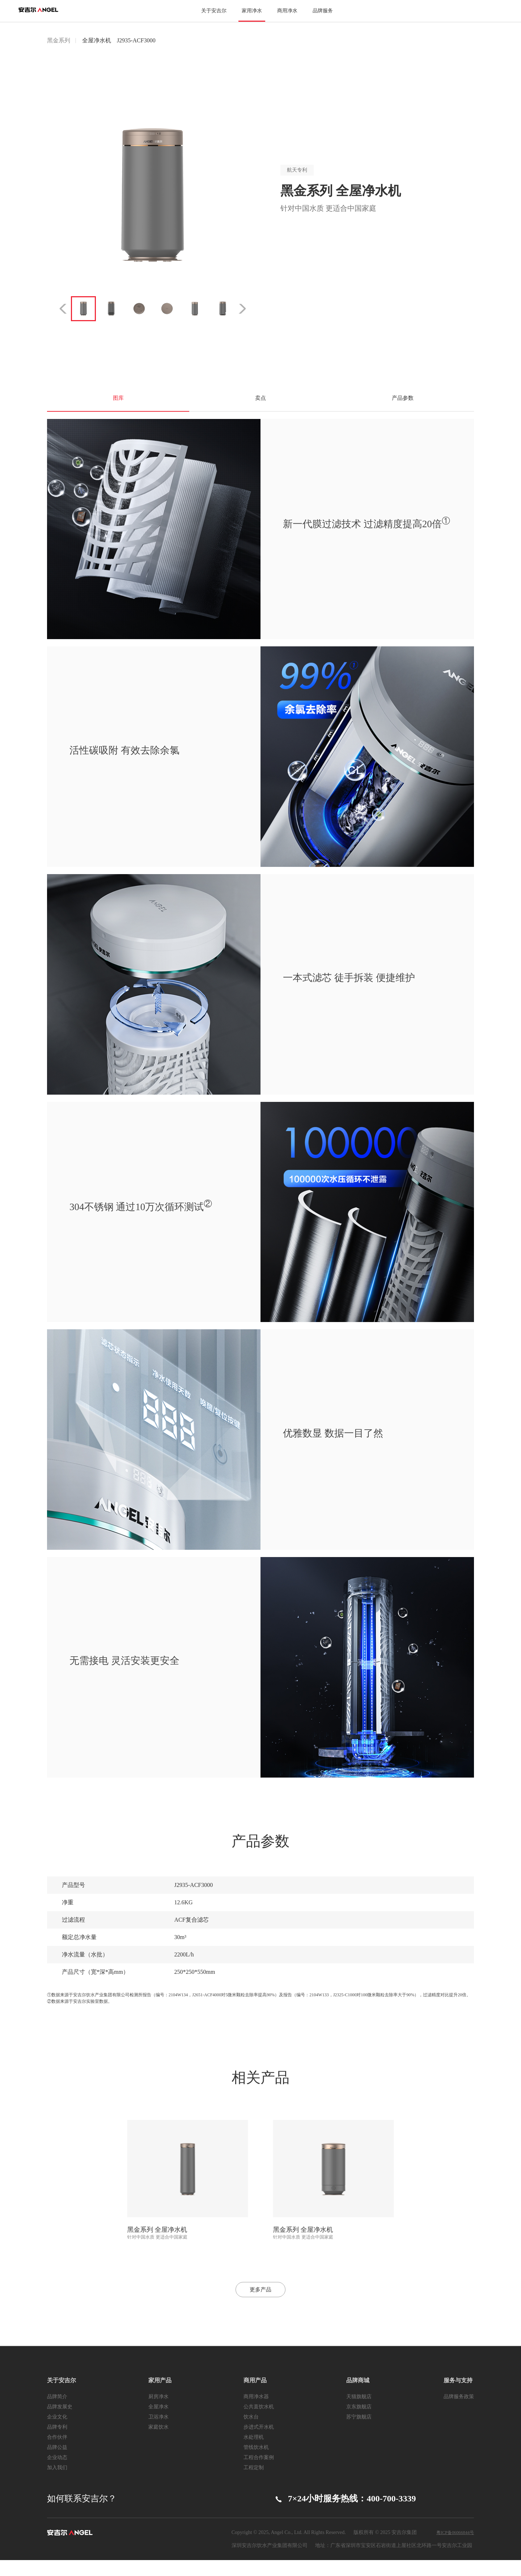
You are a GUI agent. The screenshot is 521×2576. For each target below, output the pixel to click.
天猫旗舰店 (359, 2412)
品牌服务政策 (459, 2412)
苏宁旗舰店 (359, 2433)
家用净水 (252, 10)
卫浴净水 (158, 2433)
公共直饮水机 (258, 2422)
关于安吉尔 (213, 10)
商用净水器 (256, 2412)
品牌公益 (57, 2463)
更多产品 (260, 2302)
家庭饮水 (158, 2443)
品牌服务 (323, 10)
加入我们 (57, 2483)
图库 (118, 403)
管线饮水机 (256, 2463)
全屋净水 (158, 2422)
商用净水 (287, 10)
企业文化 (57, 2433)
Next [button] (248, 309)
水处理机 (253, 2453)
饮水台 (251, 2433)
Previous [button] (56, 309)
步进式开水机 (258, 2443)
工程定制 (253, 2483)
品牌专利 (57, 2443)
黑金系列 (58, 40)
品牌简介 (57, 2412)
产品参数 (402, 403)
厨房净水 (158, 2412)
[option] (152, 195)
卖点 (260, 403)
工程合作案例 (258, 2473)
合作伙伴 (57, 2453)
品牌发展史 (59, 2422)
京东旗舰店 (359, 2422)
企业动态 (57, 2473)
